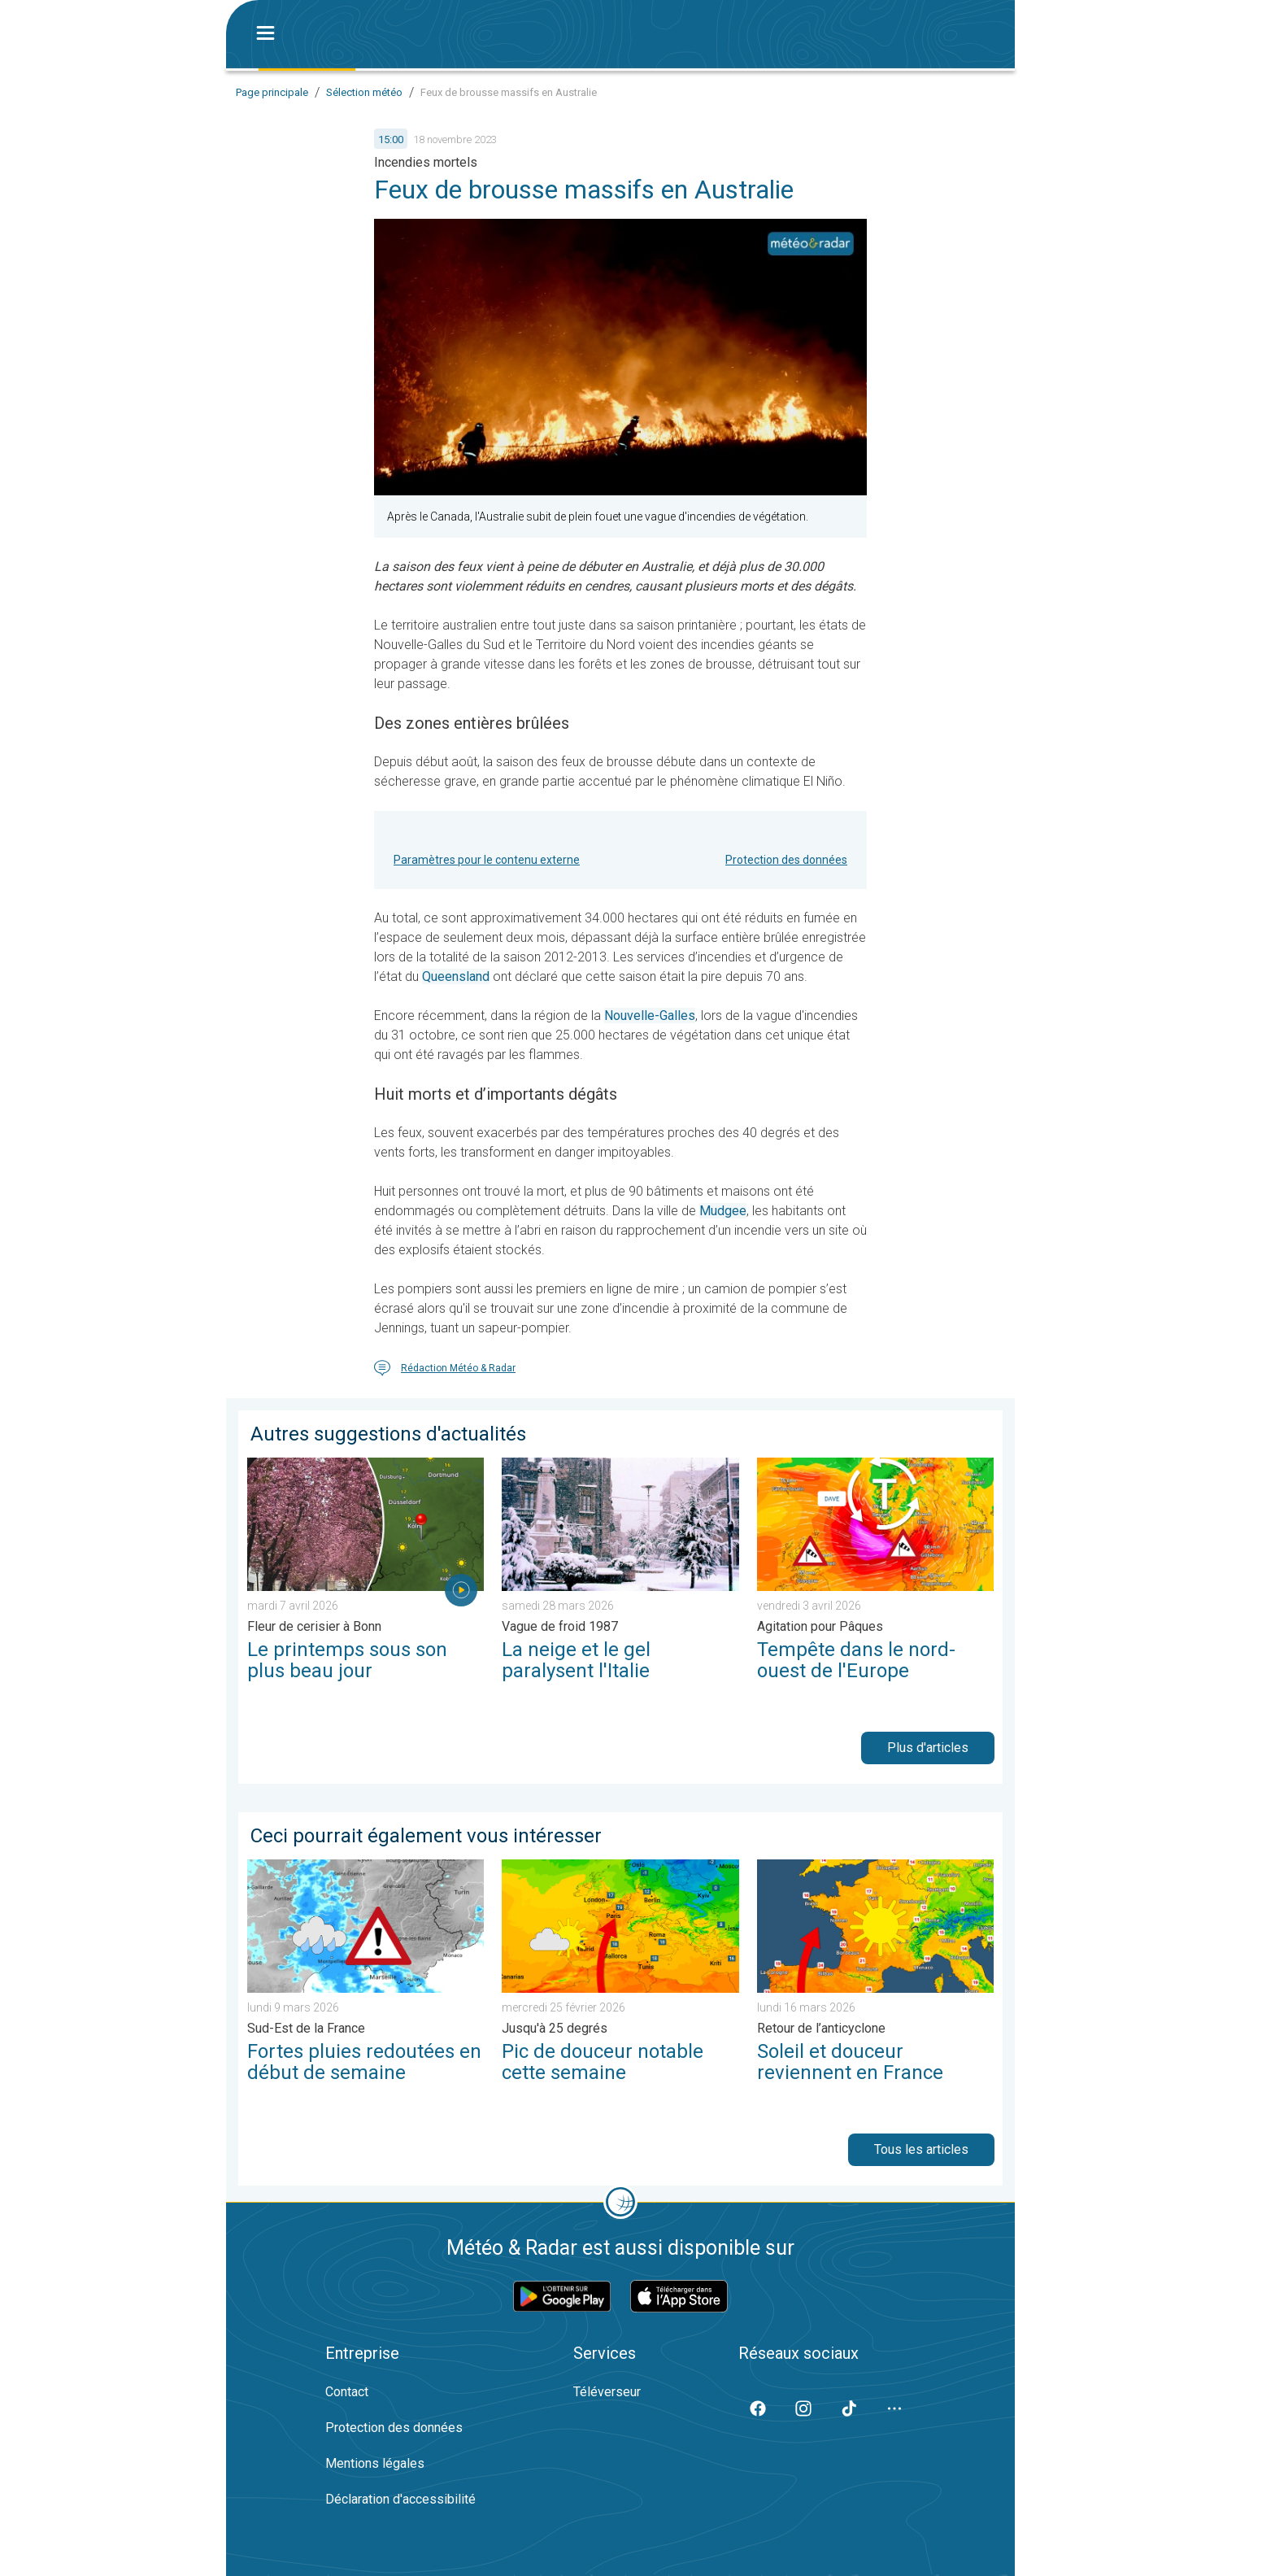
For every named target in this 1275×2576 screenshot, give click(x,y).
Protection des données (786, 859)
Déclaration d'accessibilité (400, 2499)
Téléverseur (607, 2391)
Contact (346, 2391)
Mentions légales (374, 2463)
